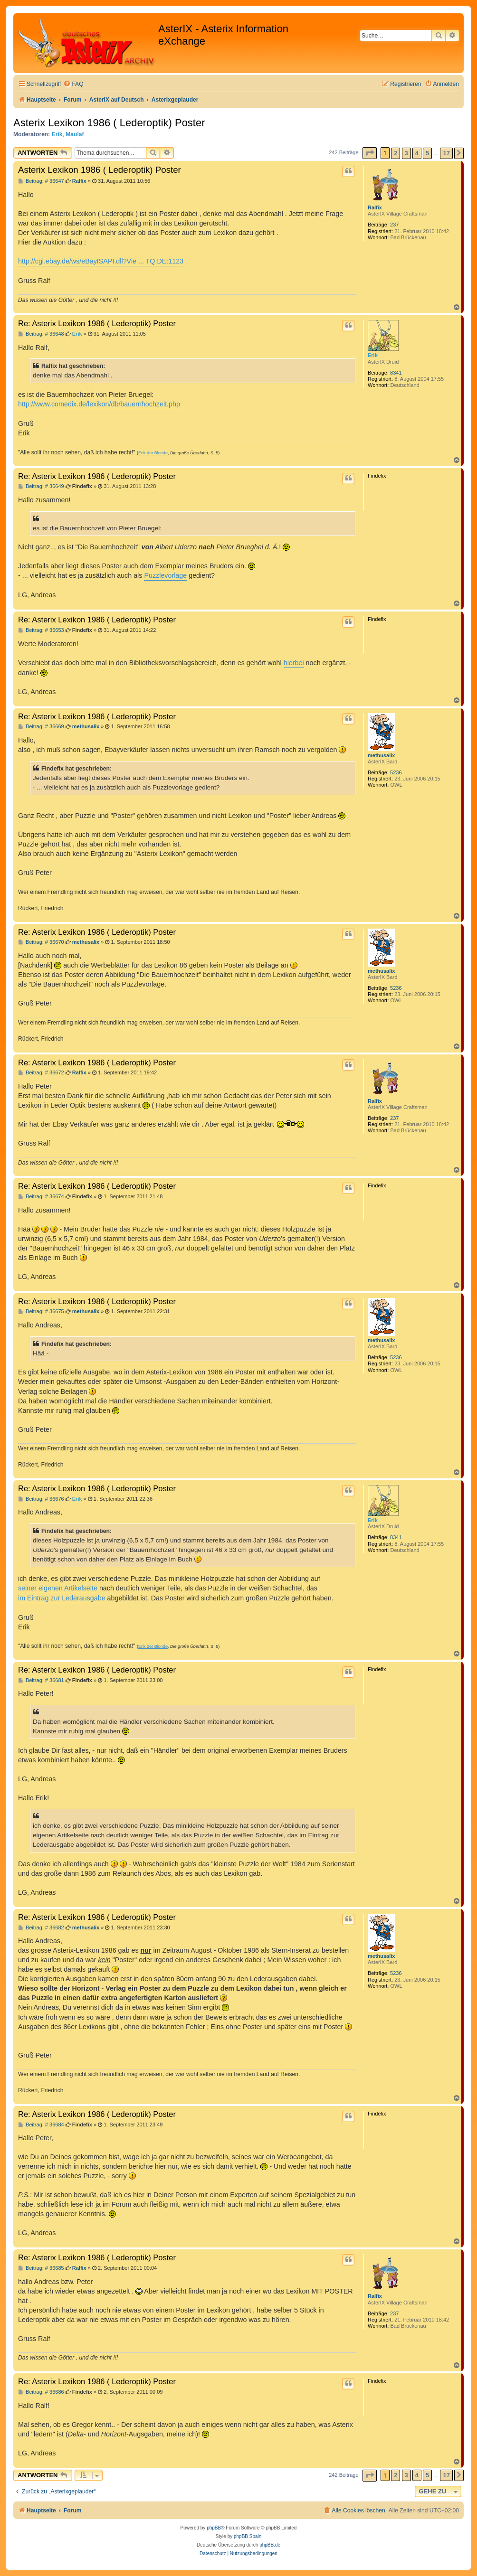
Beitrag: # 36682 (41, 1928)
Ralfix (375, 207)
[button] (370, 153)
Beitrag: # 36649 (41, 486)
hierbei (294, 663)
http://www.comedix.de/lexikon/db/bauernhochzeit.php (99, 404)
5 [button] (427, 153)
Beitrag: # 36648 (41, 334)
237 (394, 224)
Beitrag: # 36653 (41, 630)
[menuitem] (73, 84)
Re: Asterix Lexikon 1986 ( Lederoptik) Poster (97, 323)
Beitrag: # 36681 (41, 1680)
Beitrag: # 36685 (41, 2268)
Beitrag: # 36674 (41, 1197)
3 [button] (406, 153)
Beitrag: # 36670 (41, 942)
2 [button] (395, 153)
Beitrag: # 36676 (41, 1499)
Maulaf (75, 134)
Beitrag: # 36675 (41, 1311)
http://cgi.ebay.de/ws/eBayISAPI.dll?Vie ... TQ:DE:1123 (100, 261)
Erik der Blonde (153, 453)
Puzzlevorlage (165, 575)
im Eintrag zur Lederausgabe (61, 1598)
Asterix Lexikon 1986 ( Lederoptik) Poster (109, 123)
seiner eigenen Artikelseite (57, 1588)
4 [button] (417, 153)
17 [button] (446, 153)
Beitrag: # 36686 (41, 2392)
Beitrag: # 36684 (41, 2125)
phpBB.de (269, 2545)
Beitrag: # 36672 (41, 1073)
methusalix (381, 755)
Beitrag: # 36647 (41, 181)
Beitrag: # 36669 (41, 727)
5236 (395, 772)
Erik (57, 134)
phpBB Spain (247, 2536)
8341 (395, 373)
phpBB (214, 2527)
